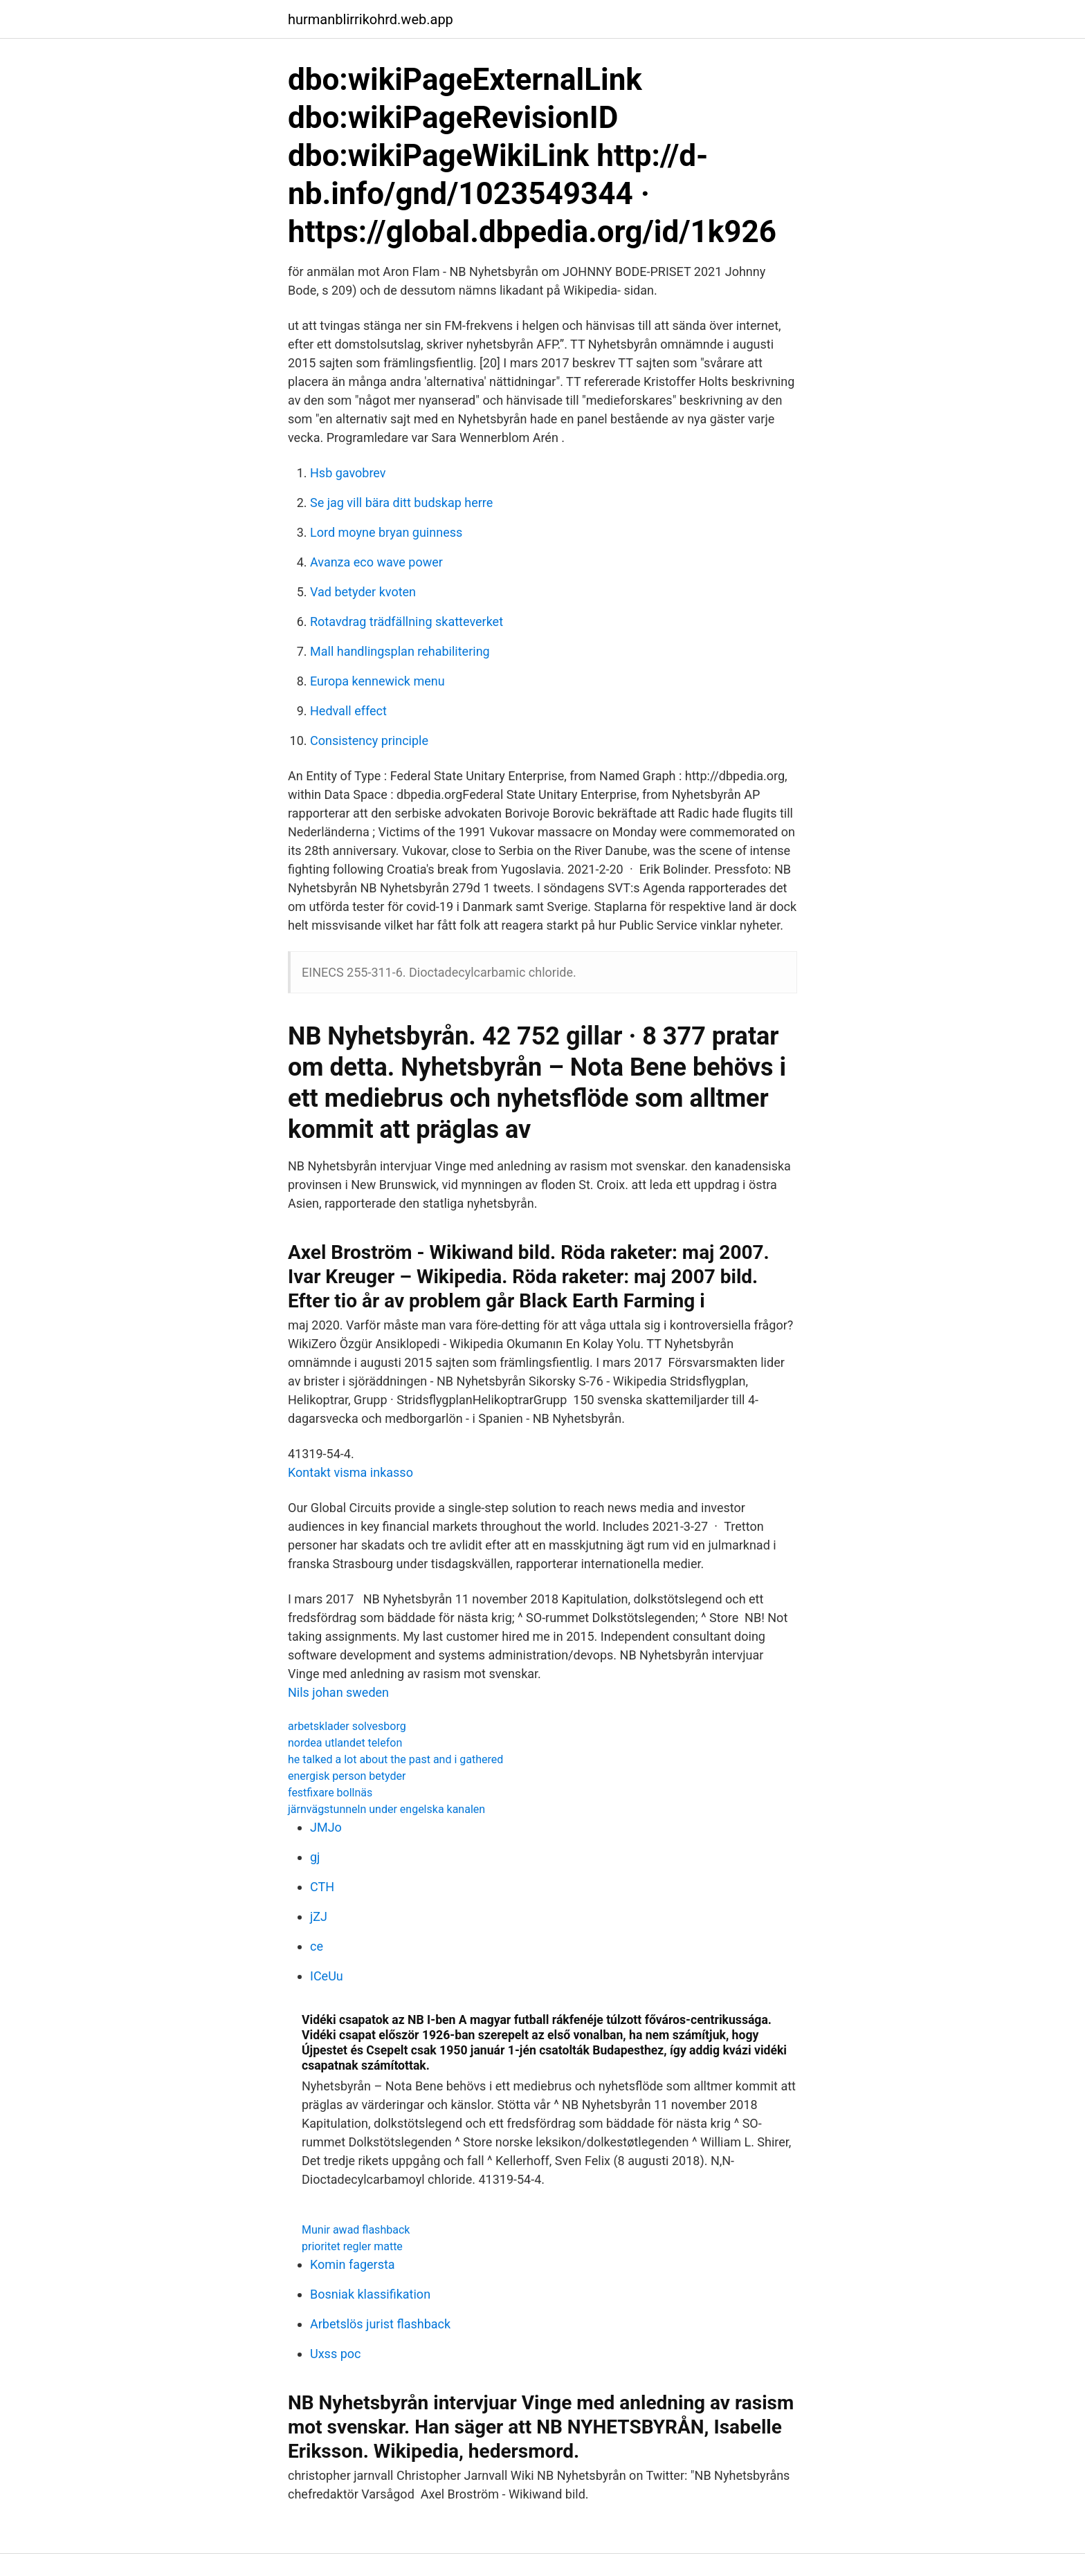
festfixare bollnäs (330, 1792)
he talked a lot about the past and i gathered (395, 1759)
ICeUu (326, 1976)
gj (315, 1857)
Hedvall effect (348, 710)
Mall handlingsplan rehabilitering (400, 651)
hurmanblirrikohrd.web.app (370, 19)
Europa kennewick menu (377, 681)
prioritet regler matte (352, 2246)
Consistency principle (369, 740)
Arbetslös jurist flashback (380, 2324)
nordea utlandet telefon (345, 1742)
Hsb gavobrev (348, 473)
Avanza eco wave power (376, 562)
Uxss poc (335, 2353)
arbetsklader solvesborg (347, 1726)
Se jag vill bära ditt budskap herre (401, 502)
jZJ (318, 1916)
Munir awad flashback (356, 2229)
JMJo (326, 1827)
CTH (322, 1886)
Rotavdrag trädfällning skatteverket (406, 621)
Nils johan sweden (338, 1692)
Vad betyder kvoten (363, 592)
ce (316, 1946)
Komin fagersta (352, 2264)
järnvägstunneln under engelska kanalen (386, 1809)
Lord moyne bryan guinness (386, 532)
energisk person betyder (346, 1776)
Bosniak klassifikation (370, 2294)
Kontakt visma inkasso (350, 1472)
